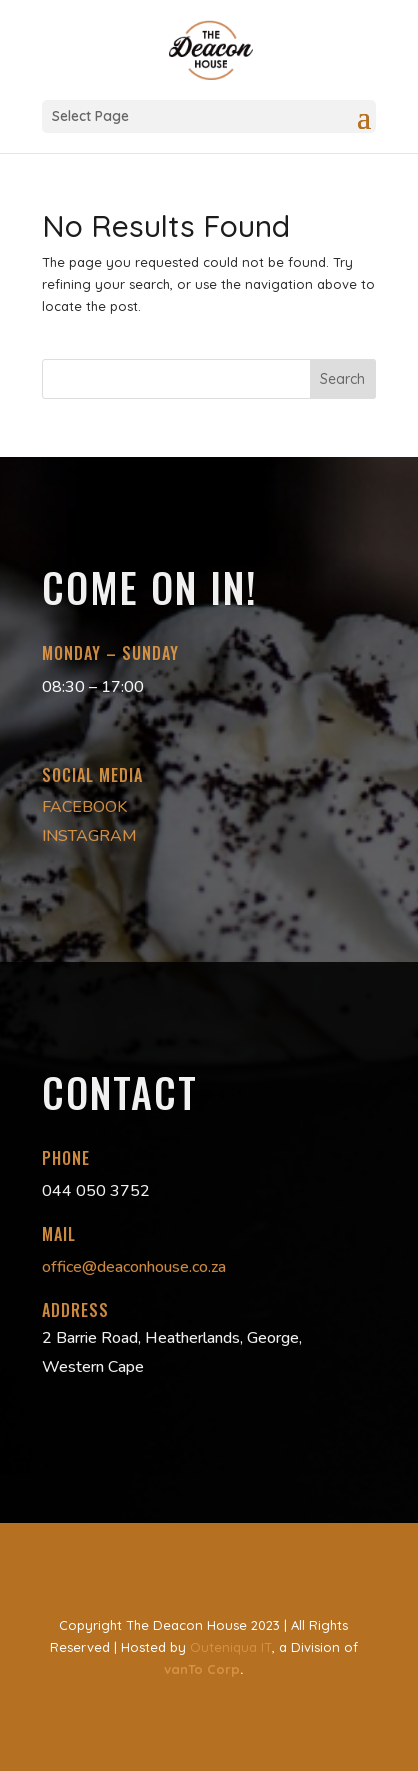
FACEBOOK (84, 807)
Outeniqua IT (231, 1647)
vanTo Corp (202, 1669)
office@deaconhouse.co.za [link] (134, 1267)
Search (342, 379)
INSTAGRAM (89, 836)
